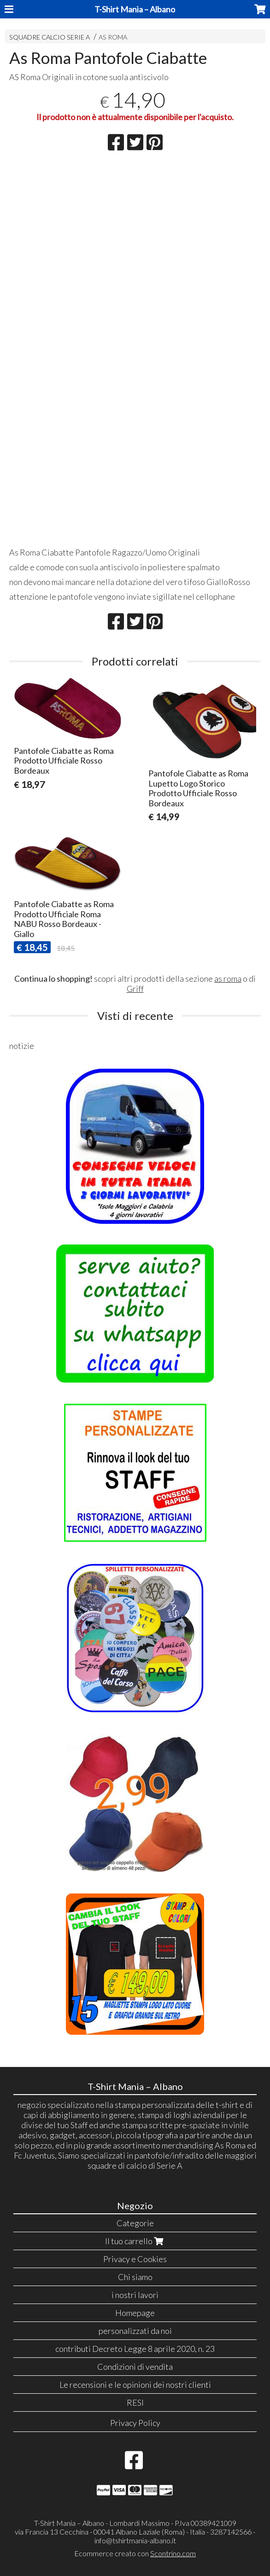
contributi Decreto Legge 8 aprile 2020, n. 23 (135, 2349)
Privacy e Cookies (135, 2259)
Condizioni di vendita (135, 2367)
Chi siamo (135, 2277)
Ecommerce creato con (135, 2553)
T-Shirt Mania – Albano (134, 9)
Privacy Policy (135, 2423)
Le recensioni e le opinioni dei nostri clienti (135, 2384)
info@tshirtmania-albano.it (135, 2540)
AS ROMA (113, 37)
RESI (135, 2402)
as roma (227, 978)
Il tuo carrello (135, 2241)
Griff (135, 989)
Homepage (135, 2313)
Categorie (135, 2223)
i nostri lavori (135, 2295)
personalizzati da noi (135, 2331)
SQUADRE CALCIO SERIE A (49, 37)
